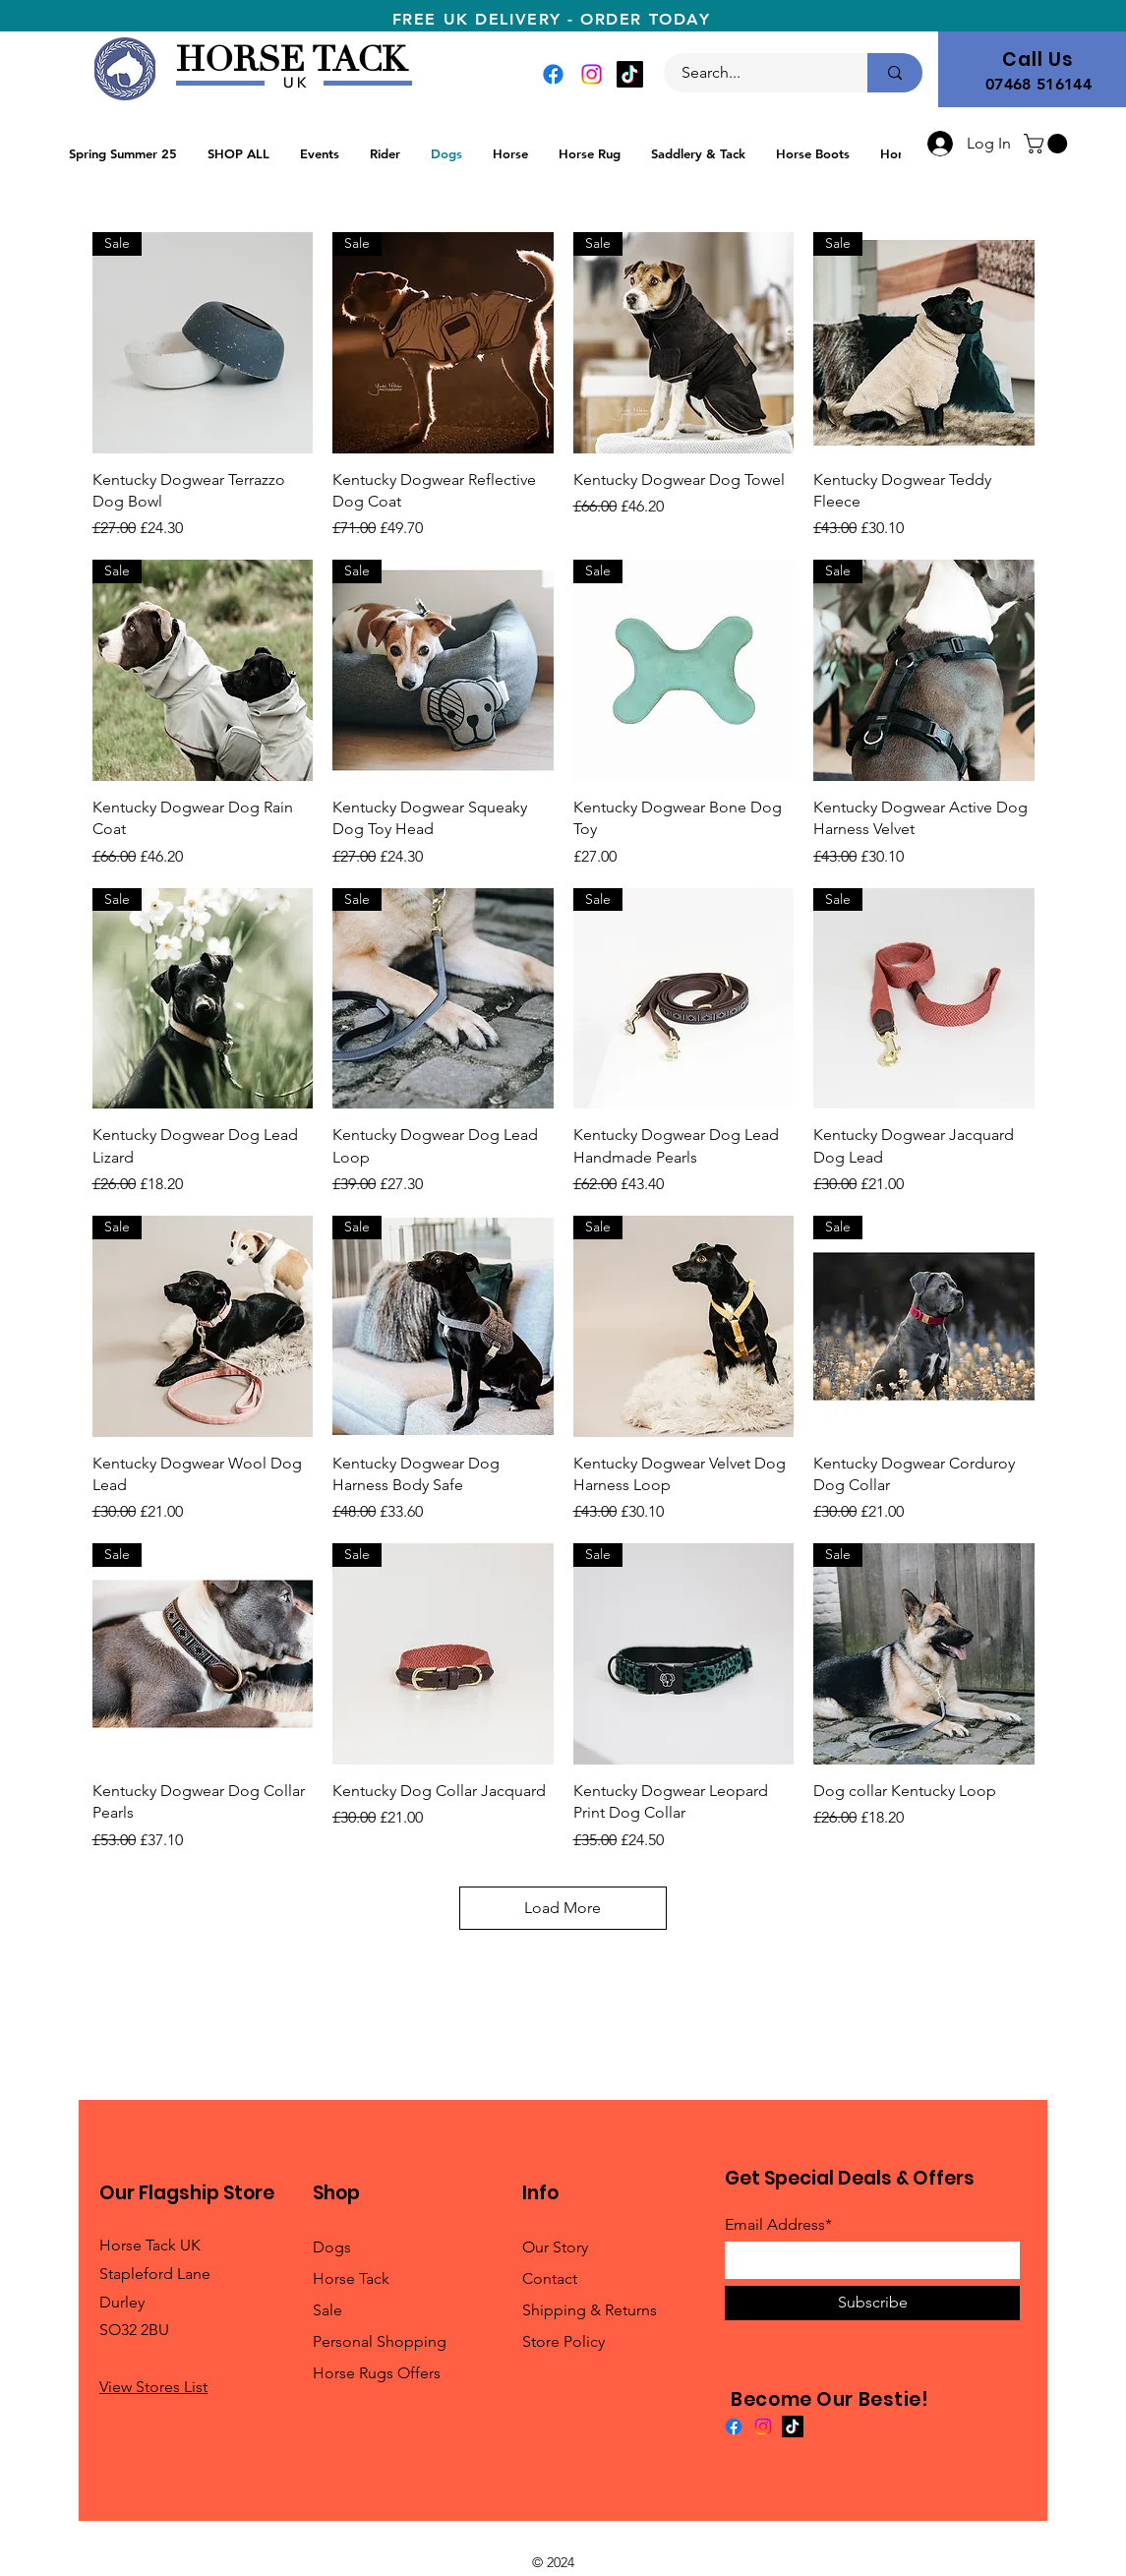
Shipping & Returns (589, 2310)
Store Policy (563, 2341)
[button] (1048, 143)
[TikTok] (630, 74)
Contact (549, 2278)
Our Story (555, 2247)
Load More (563, 1907)
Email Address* (778, 2225)
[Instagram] (591, 74)
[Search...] (754, 72)
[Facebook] (553, 74)
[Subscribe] (872, 2303)
